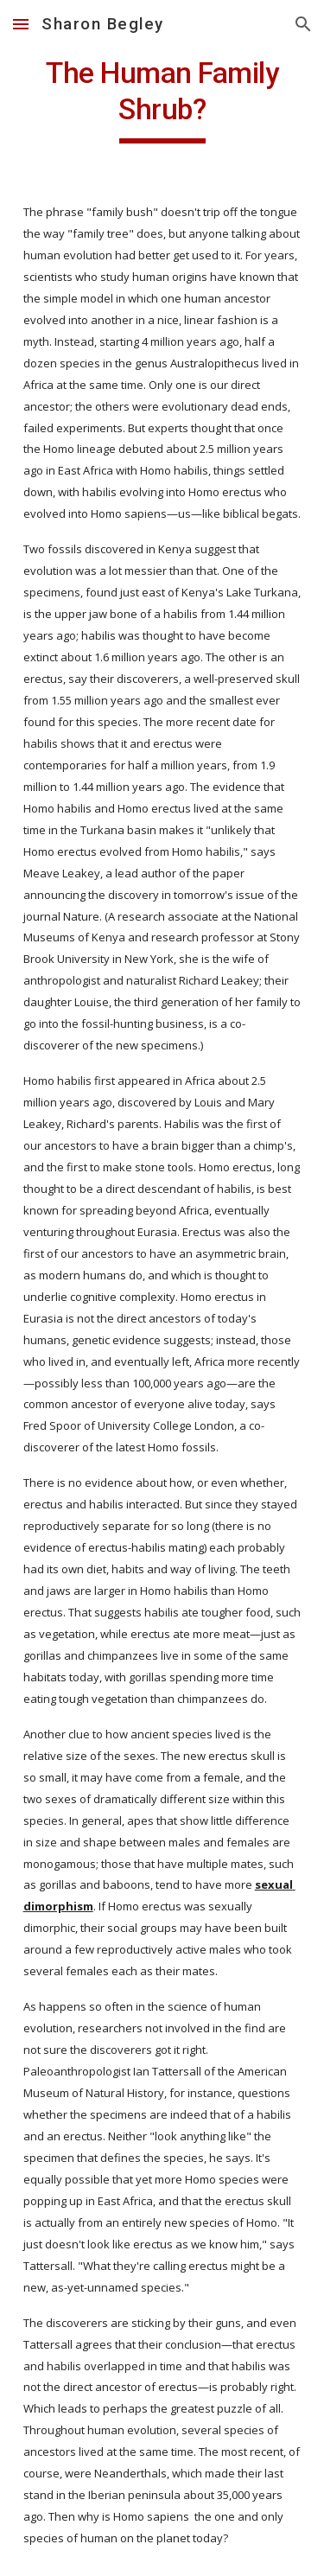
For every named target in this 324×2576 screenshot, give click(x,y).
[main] (162, 99)
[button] (20, 24)
